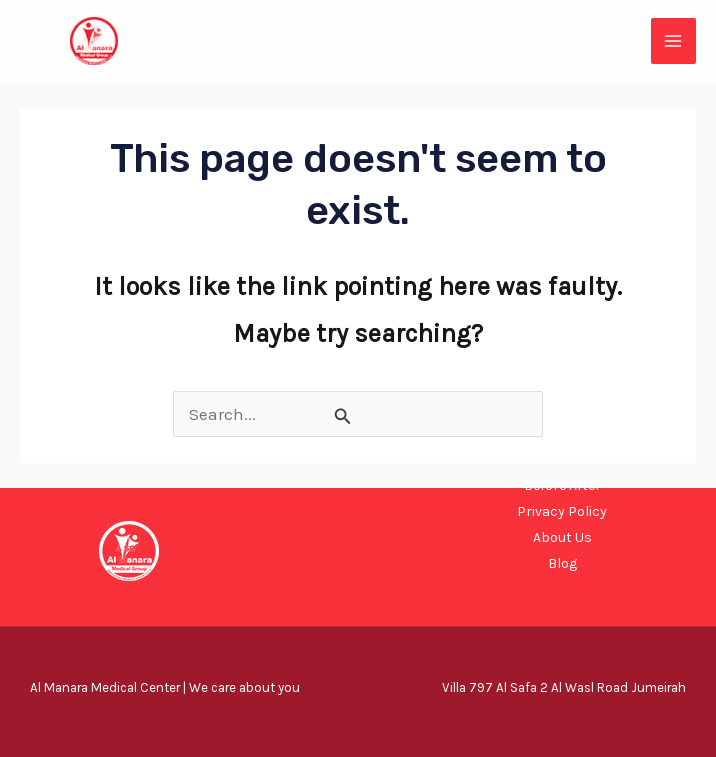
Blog (562, 563)
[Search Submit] (343, 416)
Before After (562, 485)
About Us (562, 537)
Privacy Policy (562, 511)
